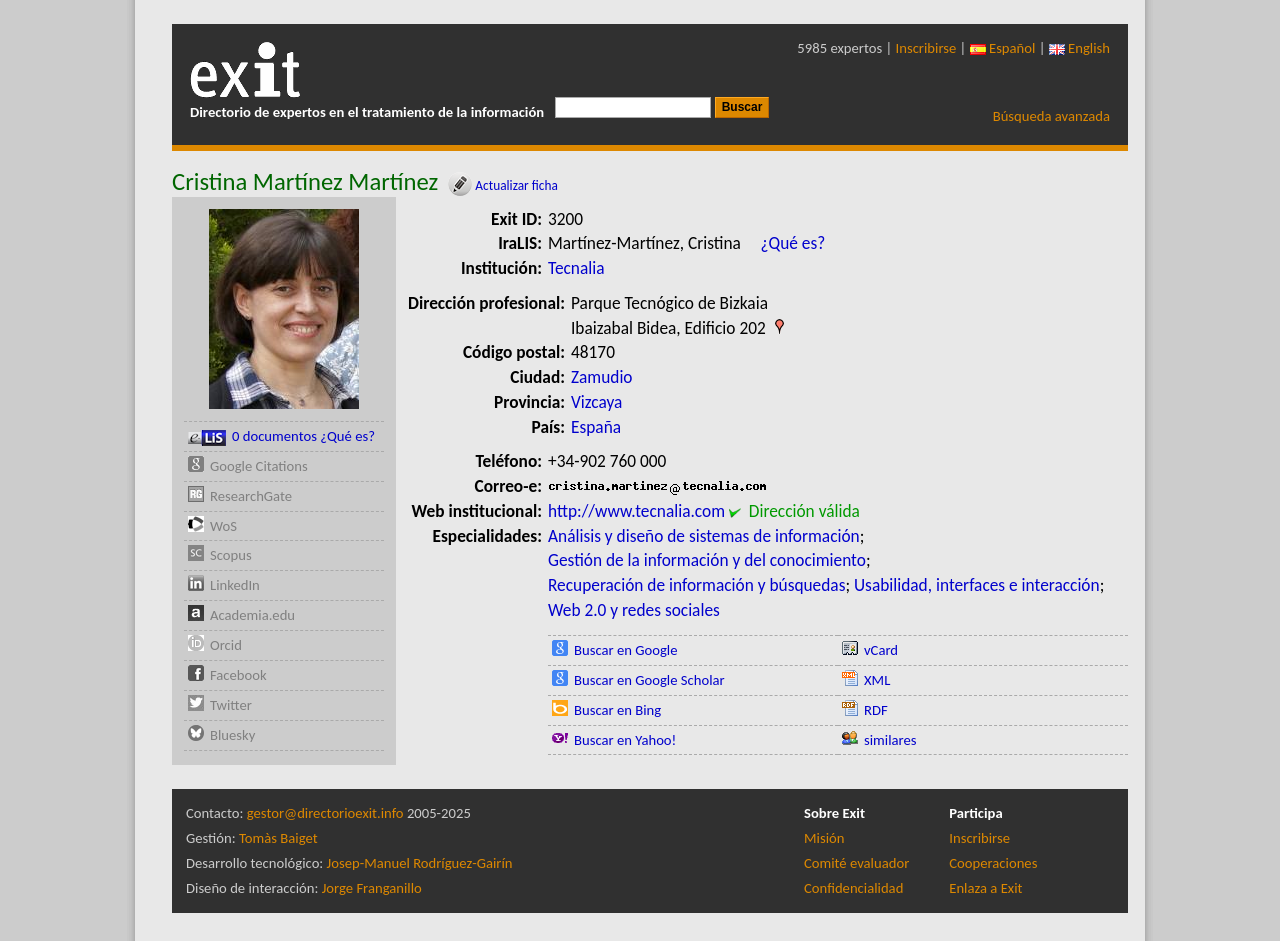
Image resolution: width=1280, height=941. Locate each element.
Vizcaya (596, 402)
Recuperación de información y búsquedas (696, 585)
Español (1003, 48)
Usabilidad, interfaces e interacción (977, 585)
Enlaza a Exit (985, 888)
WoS (223, 526)
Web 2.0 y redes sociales (634, 610)
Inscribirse (926, 48)
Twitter (231, 705)
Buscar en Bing (617, 710)
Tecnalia (576, 268)
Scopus (231, 555)
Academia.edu (252, 615)
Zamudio (602, 377)
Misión (824, 838)
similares (890, 740)
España (596, 427)
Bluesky (232, 735)
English (1079, 48)
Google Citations (259, 466)
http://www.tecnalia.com (636, 511)
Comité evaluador (856, 863)
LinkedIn (235, 585)
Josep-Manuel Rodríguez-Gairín (420, 863)
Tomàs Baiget (278, 838)
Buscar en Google (626, 650)
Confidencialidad (853, 888)
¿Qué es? (792, 243)
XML (877, 680)
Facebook (238, 675)
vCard (881, 650)
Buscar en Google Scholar (649, 680)
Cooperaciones (993, 863)
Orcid (226, 645)
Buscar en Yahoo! (625, 740)
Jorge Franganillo (372, 888)
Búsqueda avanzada (1051, 116)
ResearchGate (251, 496)
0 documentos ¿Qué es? (281, 436)
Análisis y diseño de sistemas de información (704, 536)
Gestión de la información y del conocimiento (707, 560)
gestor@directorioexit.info (325, 813)
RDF (876, 710)
